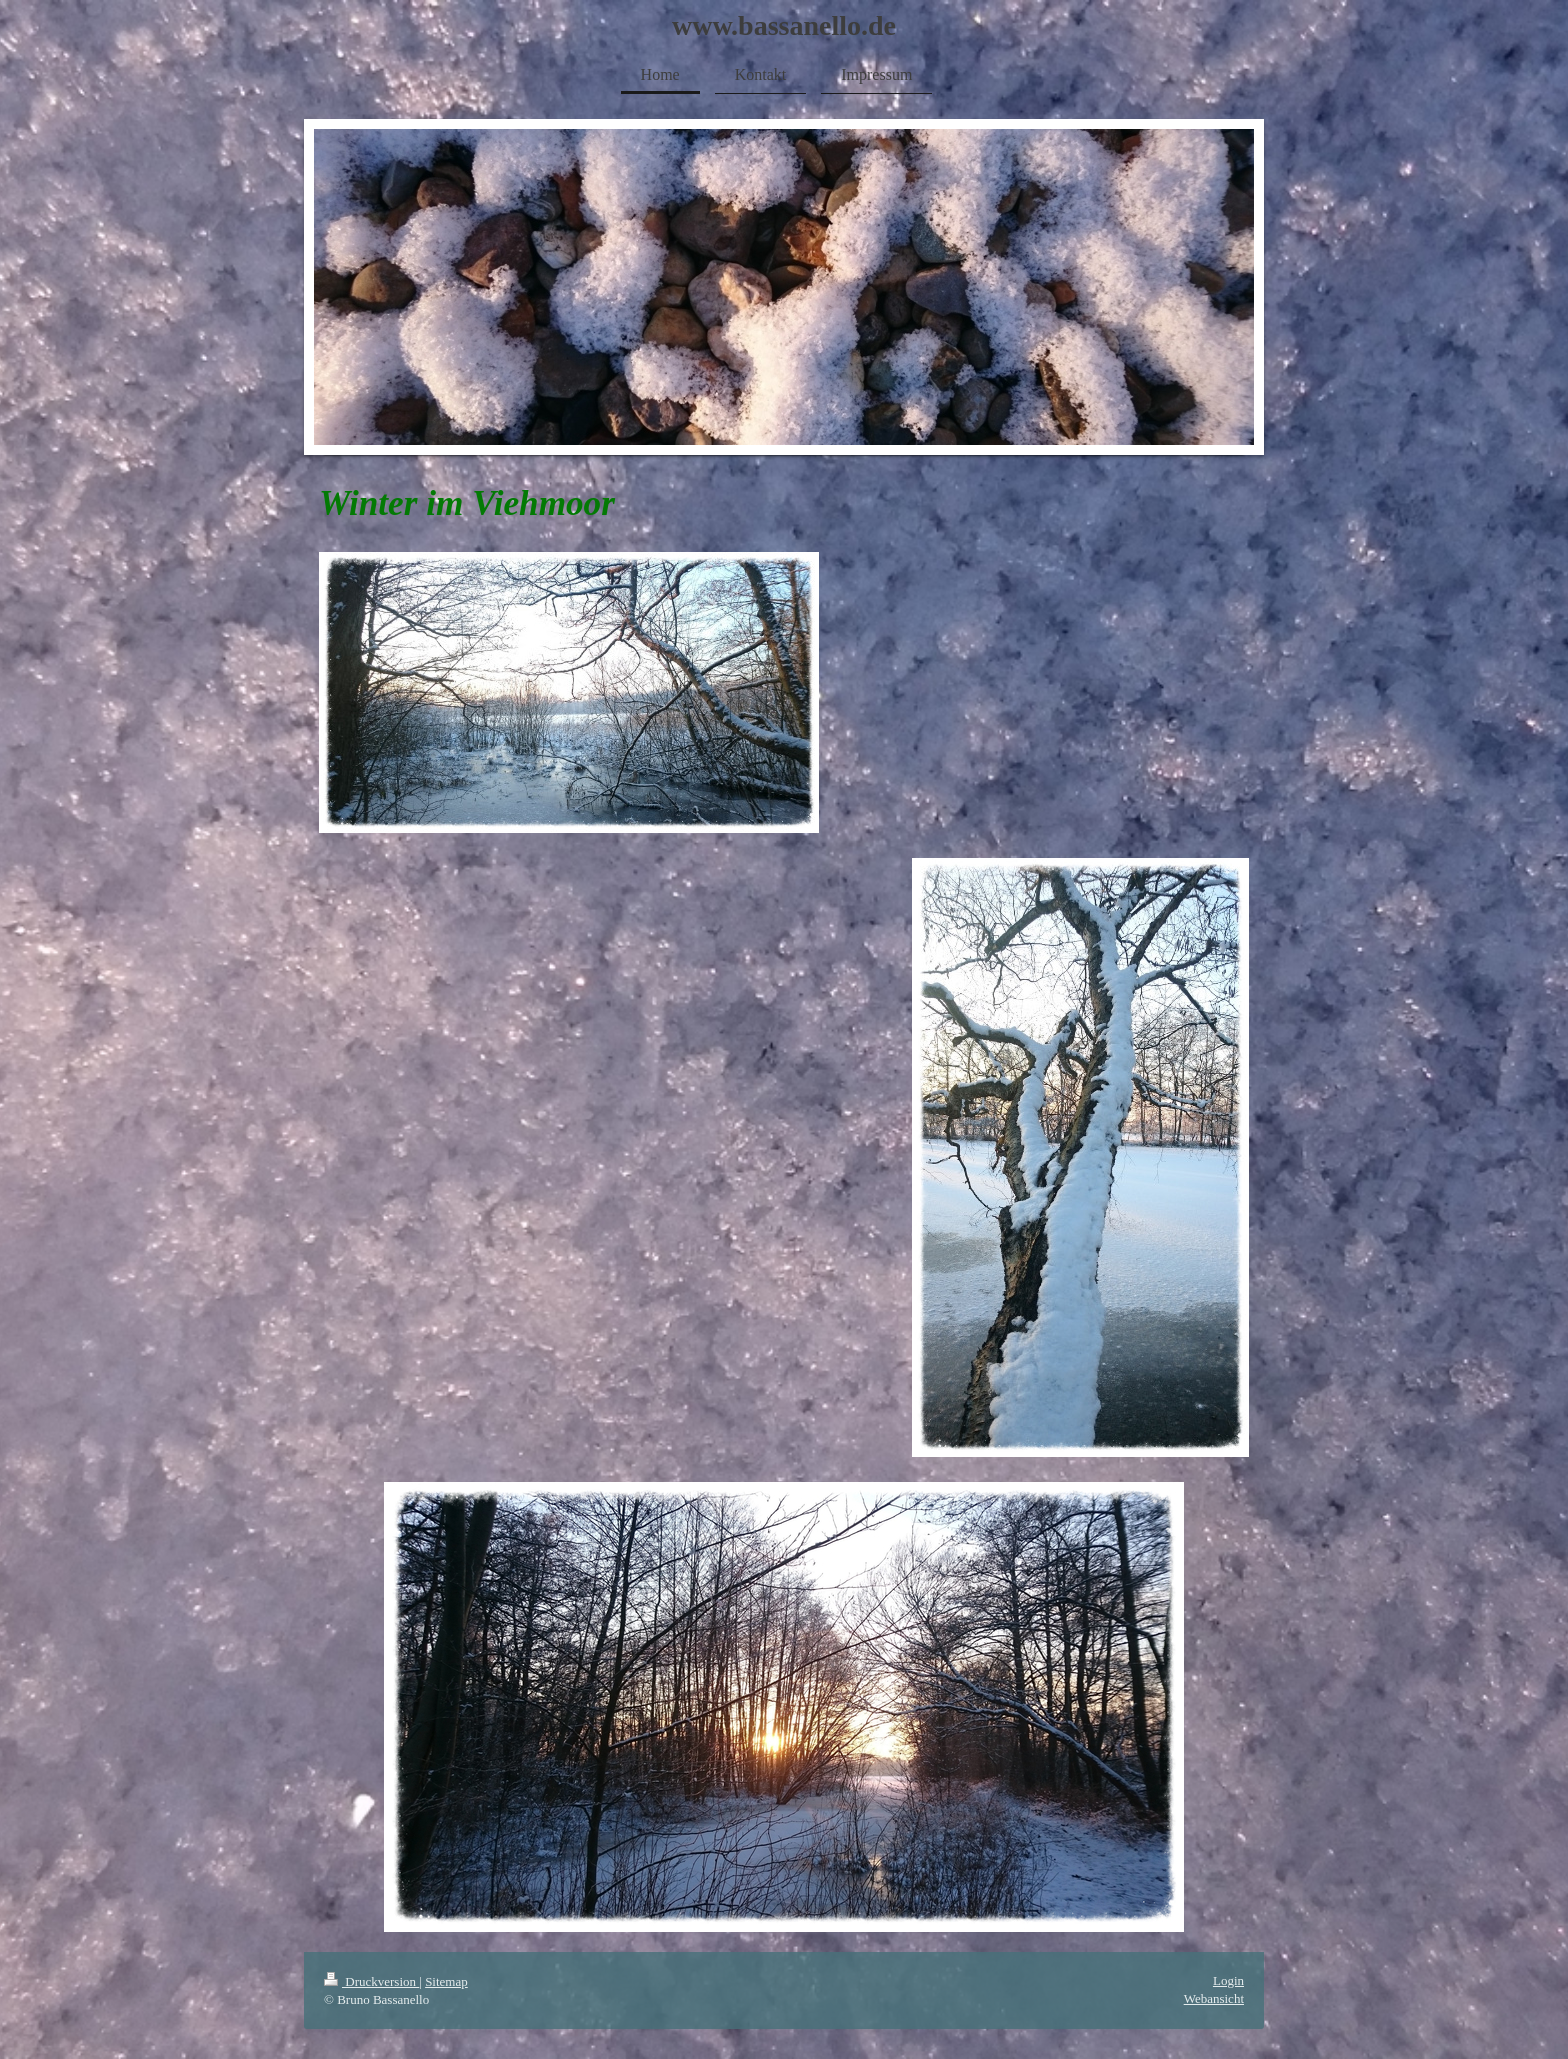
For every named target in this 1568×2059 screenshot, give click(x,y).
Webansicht (1214, 1998)
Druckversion (371, 1981)
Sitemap (446, 1981)
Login (1228, 1980)
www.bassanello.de (784, 25)
